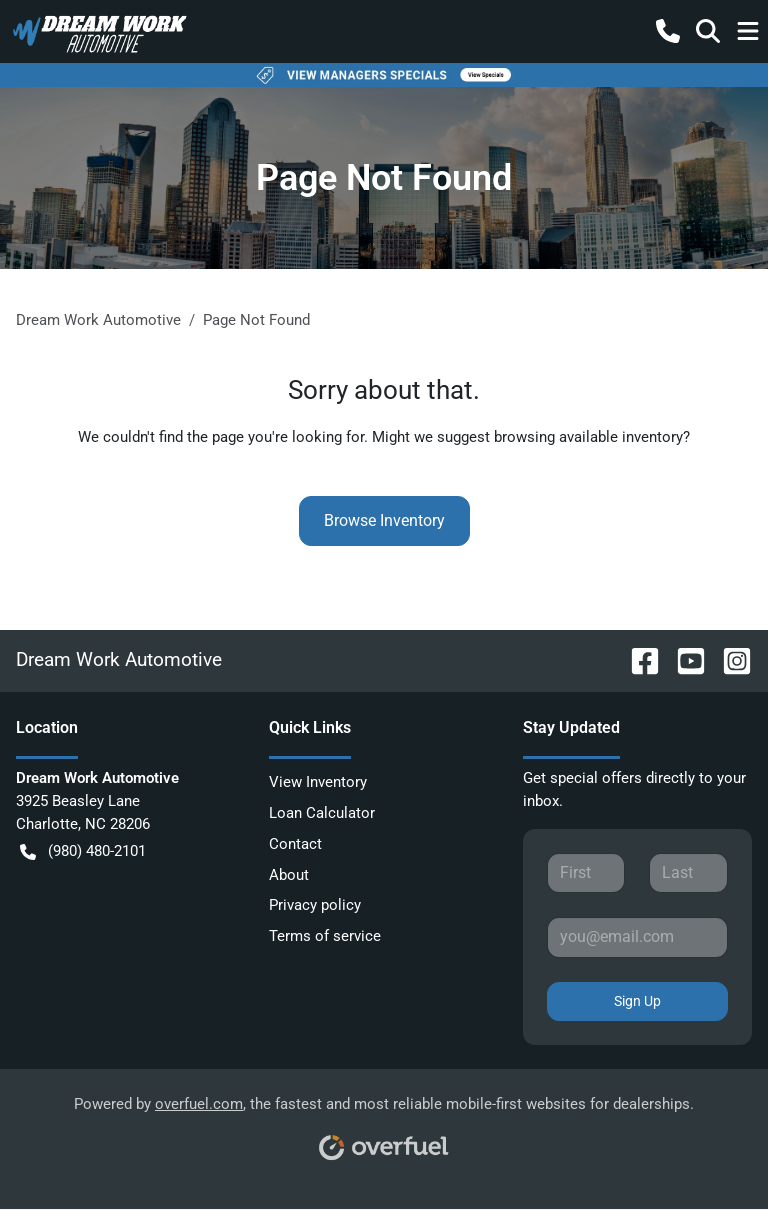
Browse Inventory (384, 520)
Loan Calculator (322, 813)
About (289, 875)
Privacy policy (315, 905)
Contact (295, 844)
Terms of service (325, 936)
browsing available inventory (588, 437)
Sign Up (637, 1001)
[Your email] (637, 937)
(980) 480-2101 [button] (83, 851)
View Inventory (318, 782)
